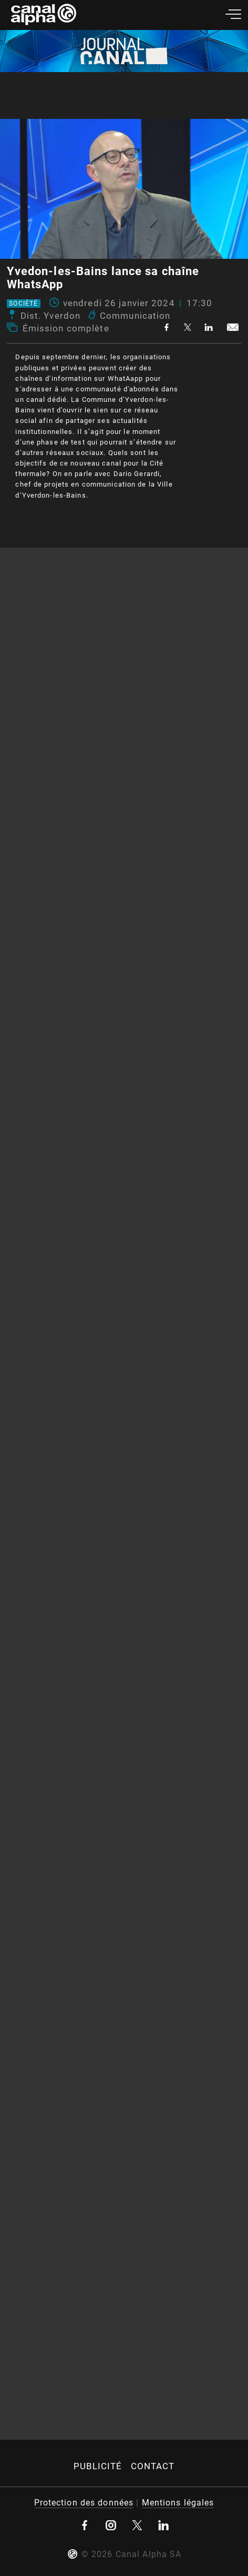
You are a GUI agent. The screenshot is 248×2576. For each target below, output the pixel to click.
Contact (153, 2466)
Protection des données (84, 2503)
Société (23, 303)
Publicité (98, 2466)
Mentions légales (178, 2503)
